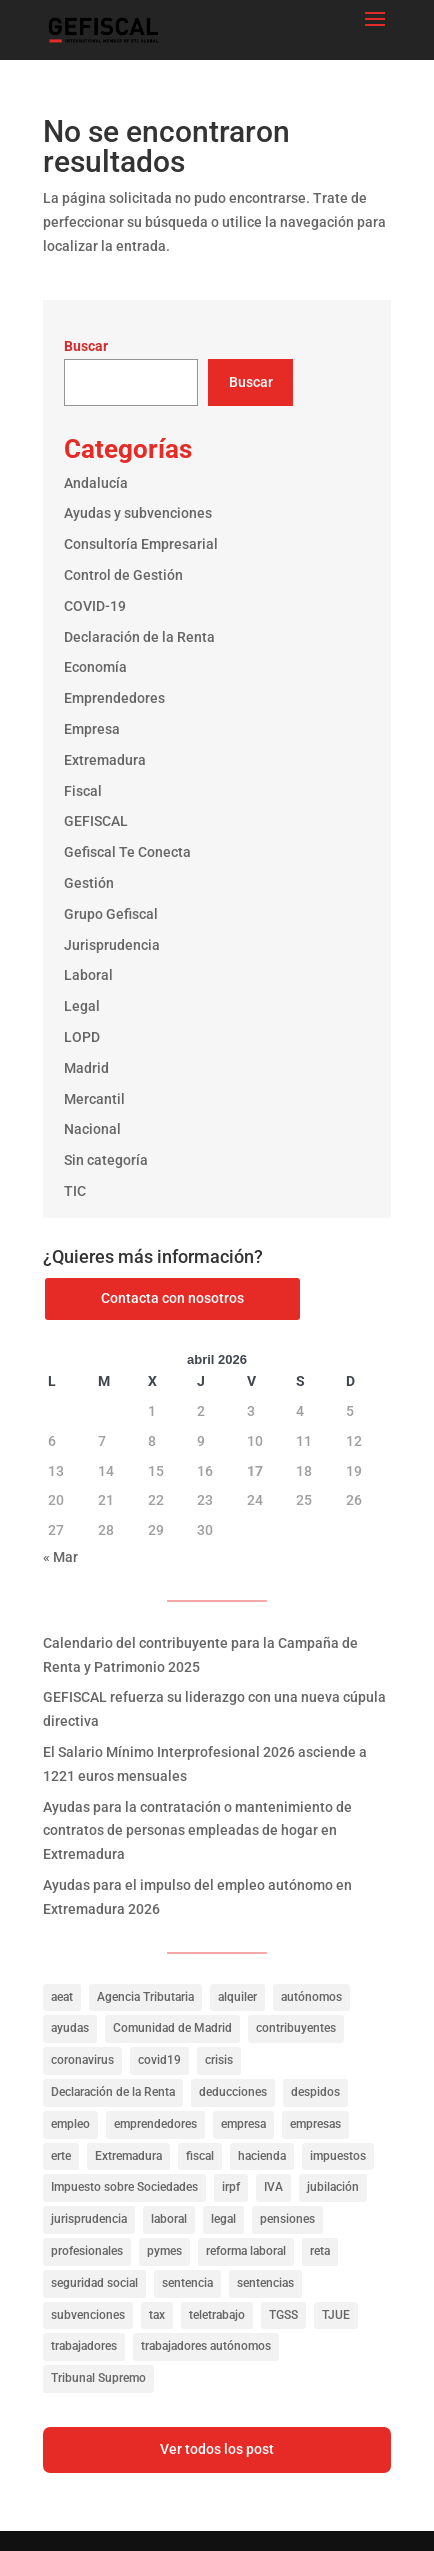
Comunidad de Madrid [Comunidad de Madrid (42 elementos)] (172, 2028)
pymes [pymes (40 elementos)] (164, 2251)
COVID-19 (95, 606)
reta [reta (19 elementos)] (320, 2251)
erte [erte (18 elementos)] (61, 2156)
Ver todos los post (217, 2449)
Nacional (92, 1129)
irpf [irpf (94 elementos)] (231, 2187)
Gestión (89, 883)
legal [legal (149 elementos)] (223, 2219)
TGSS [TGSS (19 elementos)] (283, 2315)
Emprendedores (114, 698)
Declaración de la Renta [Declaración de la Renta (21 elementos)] (113, 2092)
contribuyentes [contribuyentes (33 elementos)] (296, 2028)
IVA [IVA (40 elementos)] (273, 2187)
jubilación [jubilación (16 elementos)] (333, 2187)
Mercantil (94, 1099)
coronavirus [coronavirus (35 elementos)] (82, 2060)
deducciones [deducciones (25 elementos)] (233, 2092)
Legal (82, 1006)
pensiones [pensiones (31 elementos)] (287, 2219)
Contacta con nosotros (172, 1298)
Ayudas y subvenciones (138, 513)
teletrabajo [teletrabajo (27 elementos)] (217, 2315)
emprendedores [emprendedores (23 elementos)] (155, 2124)
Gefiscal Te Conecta (127, 852)
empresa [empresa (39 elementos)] (243, 2124)
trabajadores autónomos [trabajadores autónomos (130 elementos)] (206, 2346)
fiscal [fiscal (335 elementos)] (200, 2156)
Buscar (86, 346)
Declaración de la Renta (139, 637)
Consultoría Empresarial (141, 544)
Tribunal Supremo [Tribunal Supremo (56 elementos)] (98, 2378)
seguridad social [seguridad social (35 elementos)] (94, 2283)
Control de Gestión (123, 575)
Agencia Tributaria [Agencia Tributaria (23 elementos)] (145, 1997)
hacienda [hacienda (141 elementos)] (262, 2156)
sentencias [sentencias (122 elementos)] (265, 2283)
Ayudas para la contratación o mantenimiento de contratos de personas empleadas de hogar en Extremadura (197, 1831)
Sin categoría (106, 1160)
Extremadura (105, 760)
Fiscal (83, 791)
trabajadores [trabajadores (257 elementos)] (84, 2346)
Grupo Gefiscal (111, 914)
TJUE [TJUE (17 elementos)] (336, 2315)
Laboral (88, 975)
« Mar (60, 1557)
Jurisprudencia (112, 945)
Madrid (86, 1068)
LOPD (82, 1037)
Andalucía (96, 483)
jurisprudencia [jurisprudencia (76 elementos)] (89, 2219)
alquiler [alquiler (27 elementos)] (237, 1997)
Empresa (92, 729)
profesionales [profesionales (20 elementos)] (87, 2251)
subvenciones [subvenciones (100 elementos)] (88, 2315)
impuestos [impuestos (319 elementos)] (338, 2156)
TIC (75, 1191)
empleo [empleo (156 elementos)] (70, 2124)
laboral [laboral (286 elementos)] (169, 2219)
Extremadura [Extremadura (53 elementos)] (128, 2156)
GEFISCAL (96, 821)
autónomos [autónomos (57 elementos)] (311, 1997)
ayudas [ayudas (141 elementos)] (70, 2028)
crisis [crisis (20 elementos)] (219, 2060)
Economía (95, 667)
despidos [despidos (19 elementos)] (315, 2092)
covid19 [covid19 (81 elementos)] (159, 2060)
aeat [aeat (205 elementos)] (62, 1997)
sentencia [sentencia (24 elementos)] (187, 2283)
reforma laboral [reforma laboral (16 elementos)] (246, 2251)
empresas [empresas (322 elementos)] (315, 2124)
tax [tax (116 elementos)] (157, 2315)
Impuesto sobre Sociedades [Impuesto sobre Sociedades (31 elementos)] (124, 2187)
